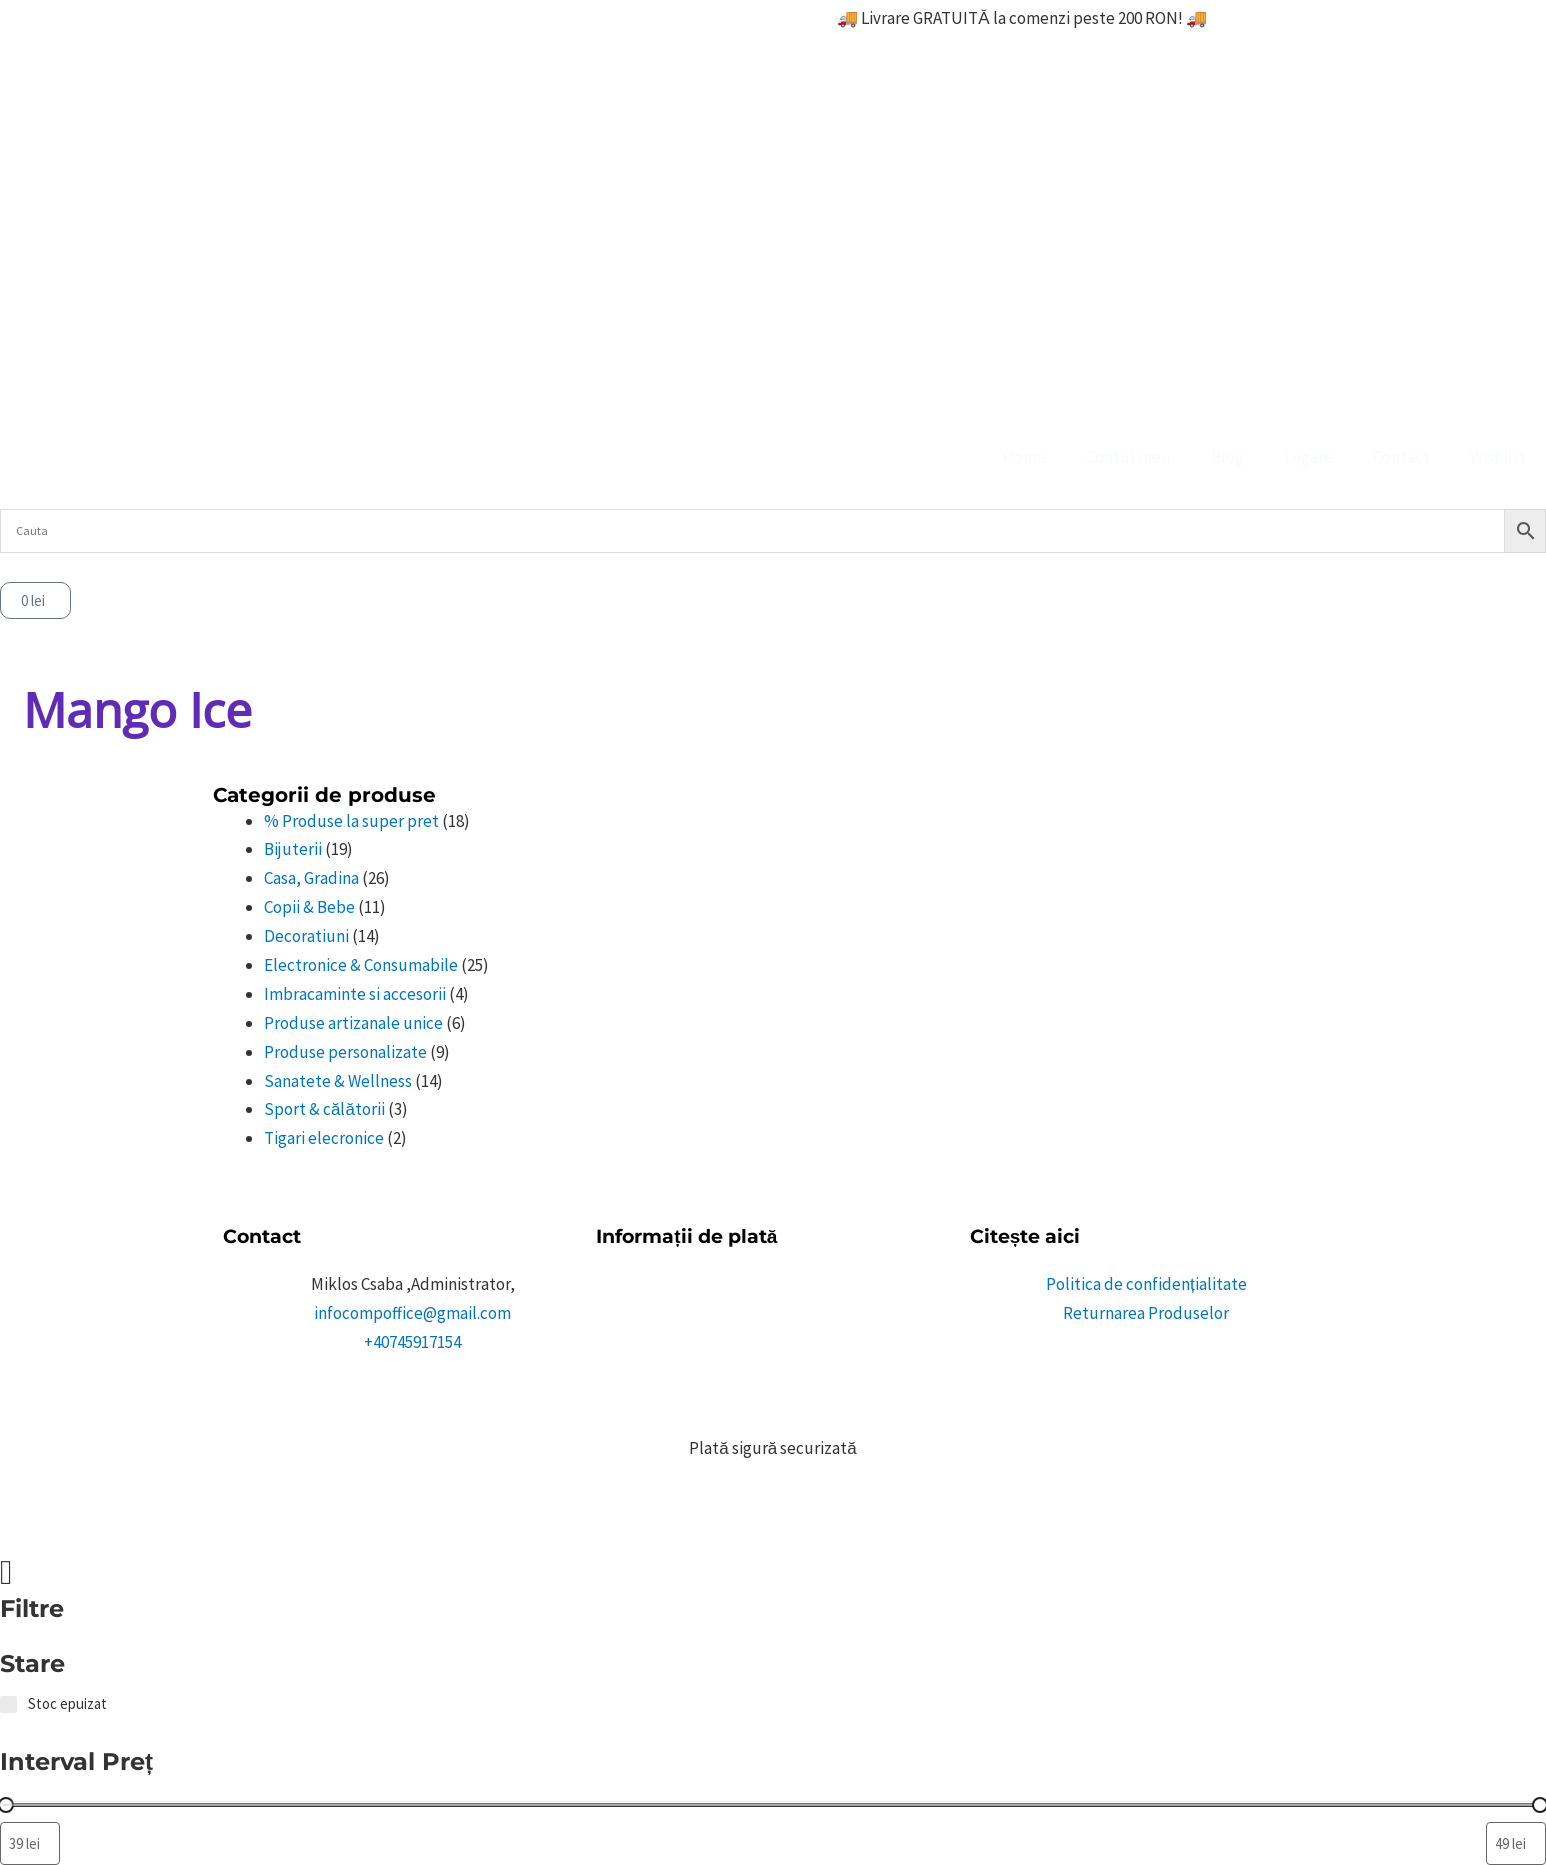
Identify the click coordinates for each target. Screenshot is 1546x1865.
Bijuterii (293, 849)
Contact (1401, 457)
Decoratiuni (306, 936)
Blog (1227, 457)
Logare (1308, 457)
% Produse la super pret (351, 821)
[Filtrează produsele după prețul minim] (30, 1843)
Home (1024, 457)
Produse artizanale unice (353, 1023)
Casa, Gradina (311, 878)
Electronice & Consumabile (361, 965)
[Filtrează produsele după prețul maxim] (1516, 1843)
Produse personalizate (345, 1052)
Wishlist (1498, 457)
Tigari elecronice (324, 1138)
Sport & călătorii (324, 1109)
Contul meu (1128, 457)
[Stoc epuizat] (8, 1704)
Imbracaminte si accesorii (355, 994)
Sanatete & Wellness (338, 1081)
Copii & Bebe (309, 907)
